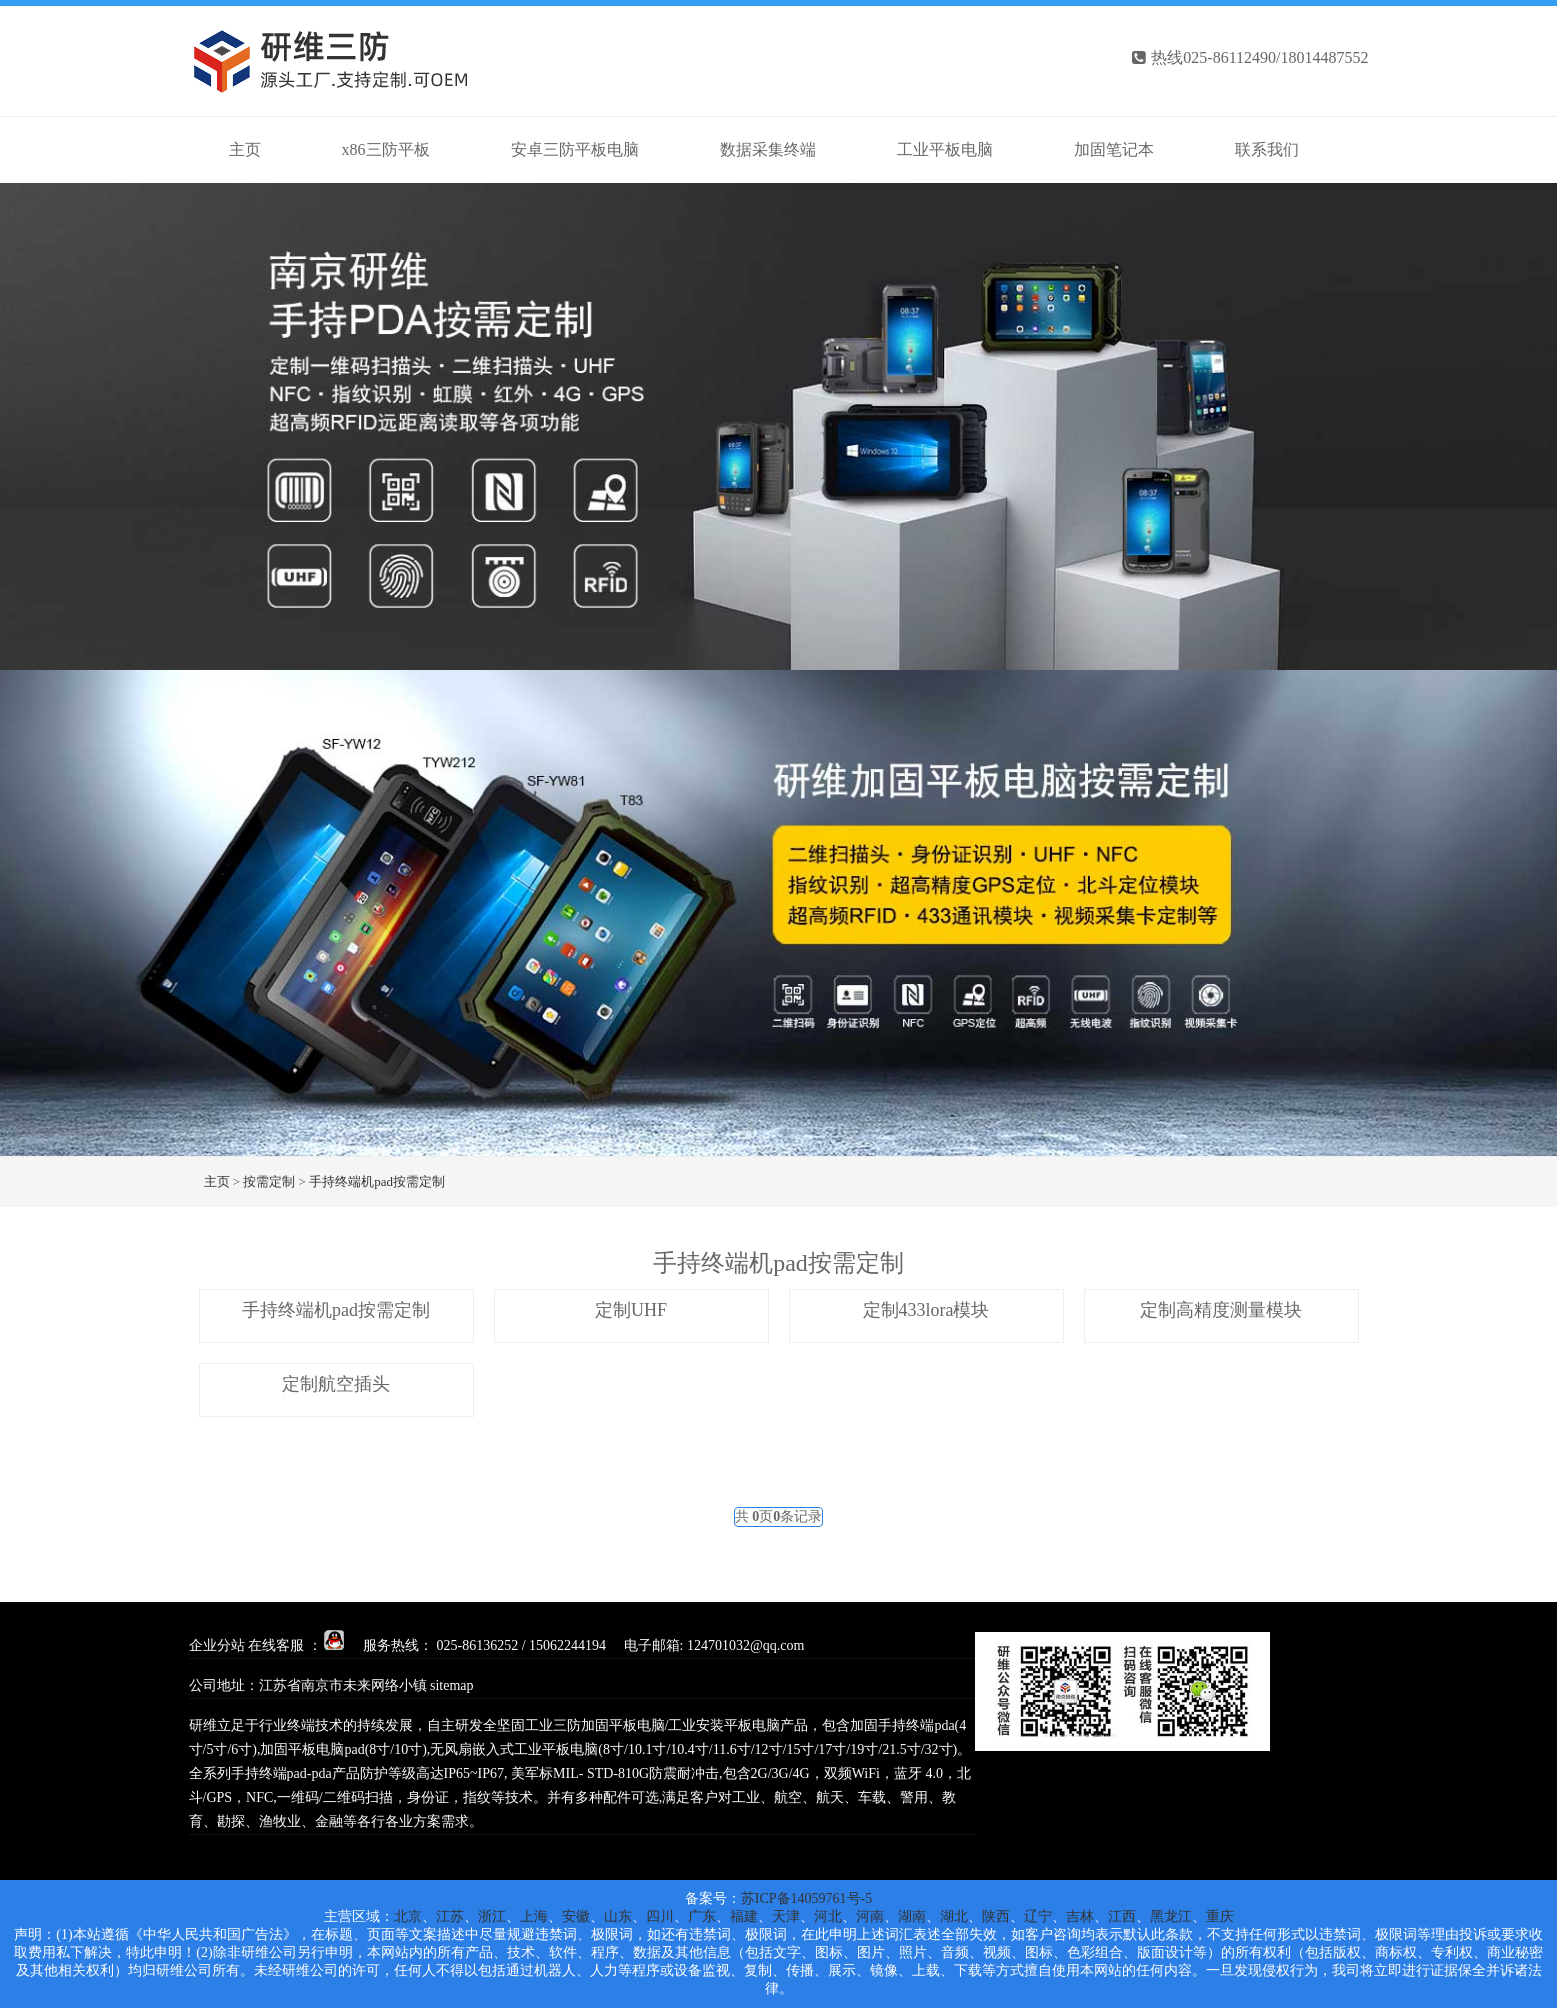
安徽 (576, 1916)
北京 (408, 1916)
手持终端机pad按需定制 (377, 1181)
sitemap (452, 1685)
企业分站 (217, 1645)
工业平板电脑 (945, 149)
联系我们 (1267, 149)
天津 (786, 1916)
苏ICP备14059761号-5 (806, 1898)
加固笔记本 (1114, 149)
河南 (870, 1916)
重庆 (1220, 1916)
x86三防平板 (386, 149)
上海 (534, 1916)
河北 (828, 1916)
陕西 (996, 1916)
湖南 (912, 1916)
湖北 (954, 1916)
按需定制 (269, 1181)
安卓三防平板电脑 (575, 149)
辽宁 (1038, 1916)
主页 (217, 1181)
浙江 (492, 1916)
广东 (702, 1916)
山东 (618, 1916)
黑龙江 (1171, 1916)
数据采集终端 (768, 149)
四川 (660, 1916)
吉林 (1080, 1916)
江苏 (450, 1916)
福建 (744, 1916)
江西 (1122, 1916)
